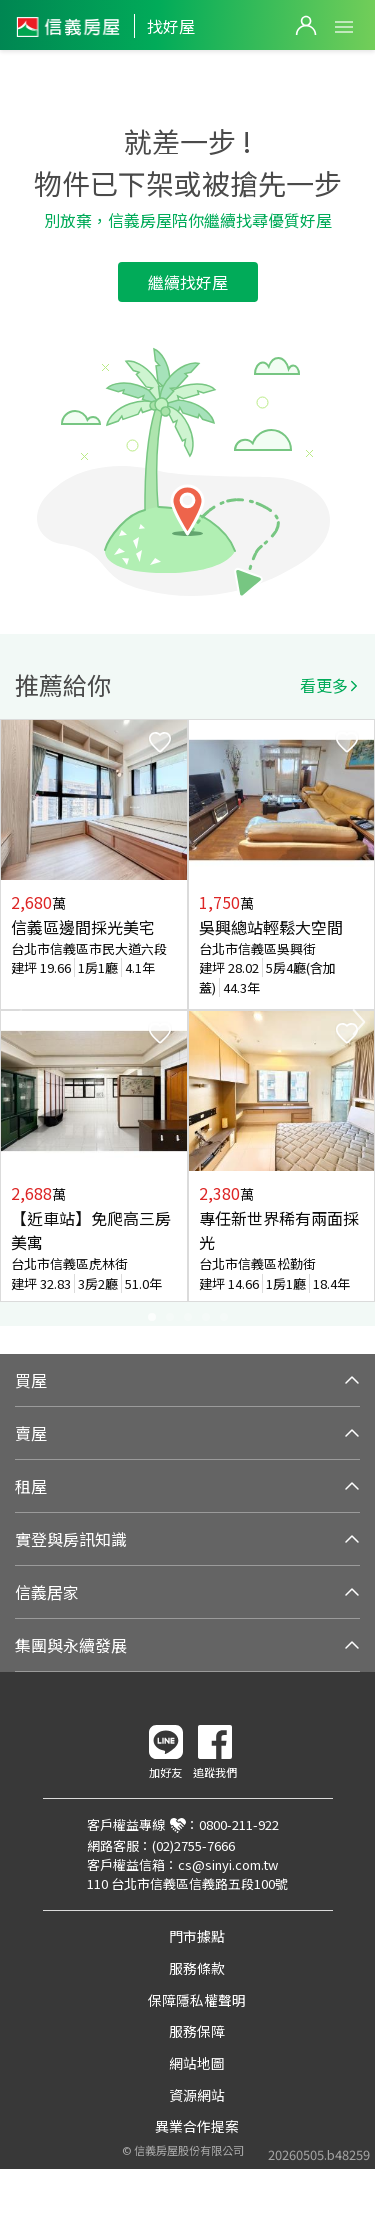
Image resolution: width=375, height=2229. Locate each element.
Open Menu (344, 27)
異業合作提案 (197, 2126)
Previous (16, 1022)
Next (359, 1022)
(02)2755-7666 (193, 1845)
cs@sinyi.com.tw (228, 1864)
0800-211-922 (239, 1824)
